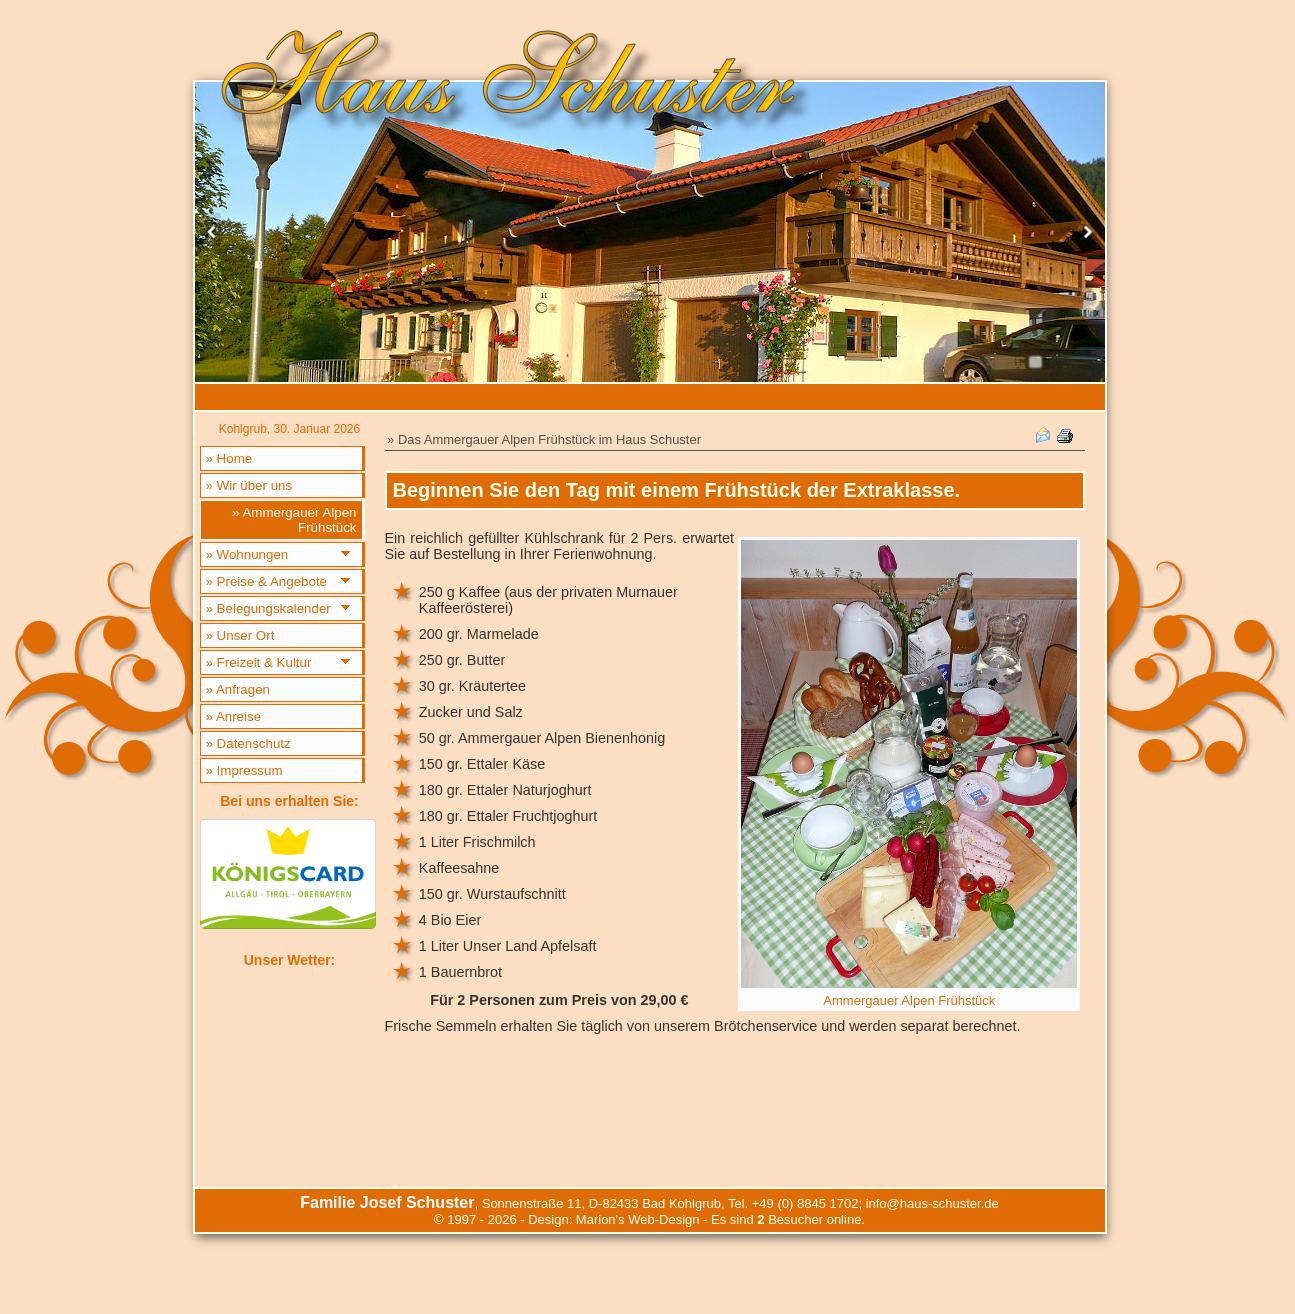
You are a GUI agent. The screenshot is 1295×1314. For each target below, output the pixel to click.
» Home (229, 458)
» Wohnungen (247, 554)
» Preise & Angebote (267, 581)
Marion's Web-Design (638, 1219)
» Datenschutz (248, 743)
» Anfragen (238, 689)
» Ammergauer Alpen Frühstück (294, 520)
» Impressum (244, 770)
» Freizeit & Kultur (259, 662)
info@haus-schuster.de (932, 1203)
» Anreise (234, 716)
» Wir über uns (249, 485)
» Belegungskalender (268, 608)
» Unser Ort (240, 635)
